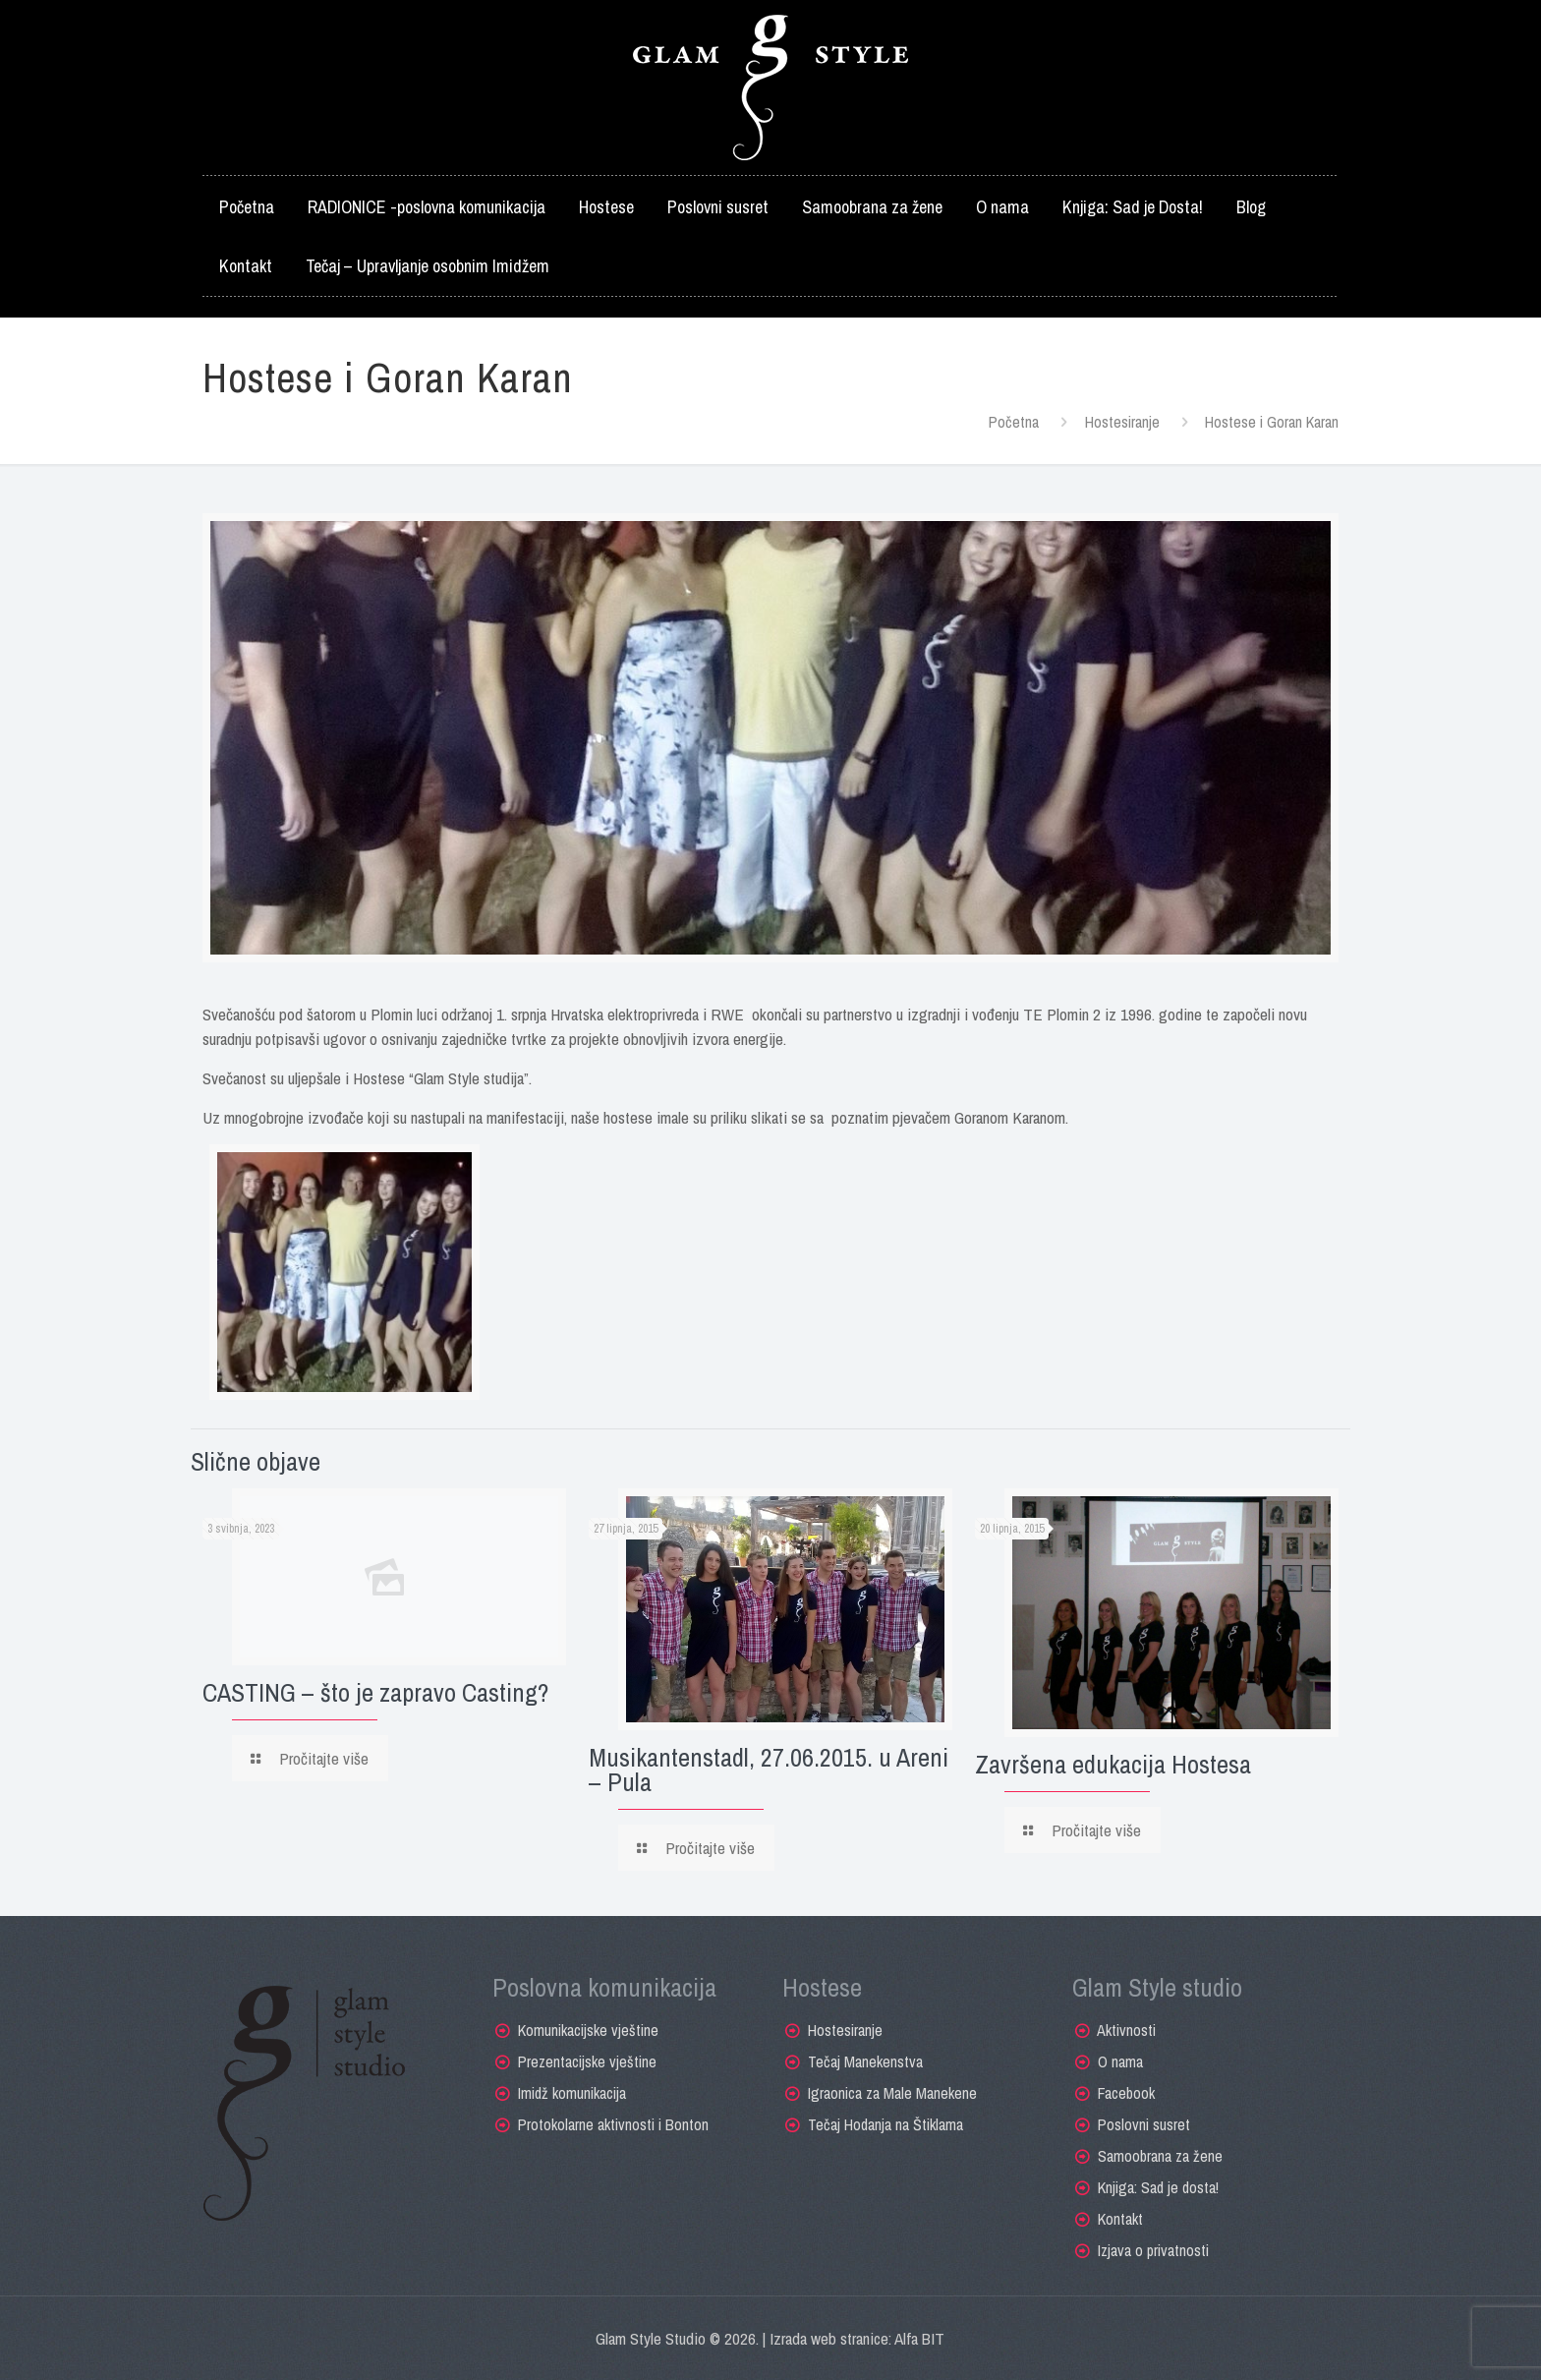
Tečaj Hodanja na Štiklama (885, 2124)
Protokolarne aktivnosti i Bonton (613, 2124)
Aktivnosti (1126, 2030)
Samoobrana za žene (1160, 2156)
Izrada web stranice (829, 2338)
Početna (1014, 422)
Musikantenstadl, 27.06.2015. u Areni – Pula (768, 1769)
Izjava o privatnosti (1153, 2250)
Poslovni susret (1144, 2124)
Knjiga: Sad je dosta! (1158, 2187)
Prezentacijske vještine (587, 2061)
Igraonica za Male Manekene (892, 2093)
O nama (1120, 2061)
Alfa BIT (919, 2338)
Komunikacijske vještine (588, 2030)
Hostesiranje (1122, 422)
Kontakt (1120, 2219)
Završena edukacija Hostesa (1113, 1764)
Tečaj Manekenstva (865, 2061)
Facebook (1126, 2093)
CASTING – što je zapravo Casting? (375, 1692)
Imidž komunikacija (572, 2093)
